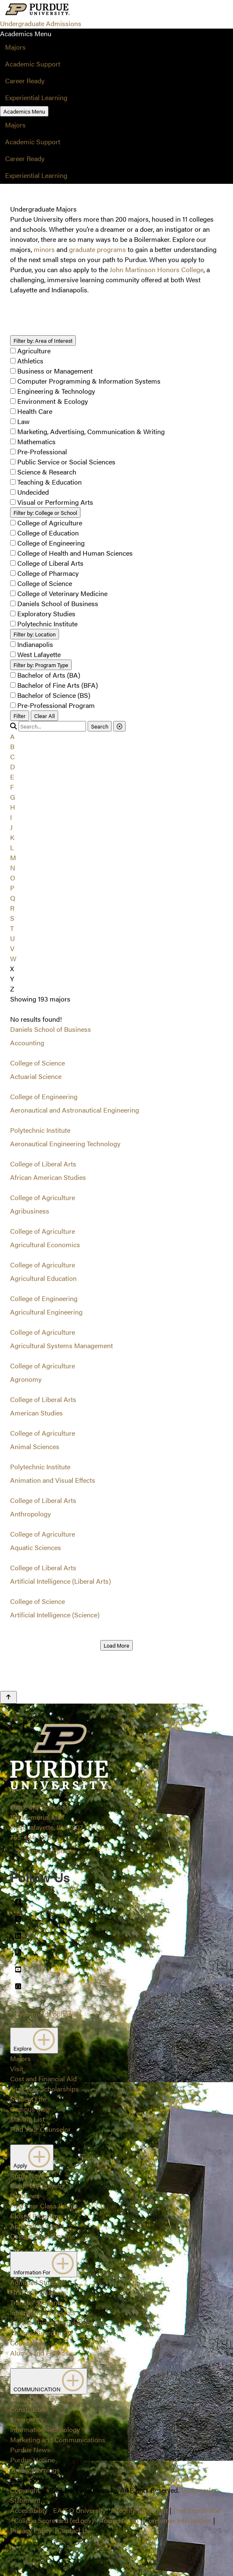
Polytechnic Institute (47, 623)
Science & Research (46, 472)
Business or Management (55, 371)
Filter (19, 716)
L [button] (12, 847)
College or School (45, 513)
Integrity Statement (139, 2510)
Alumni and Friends (39, 2353)
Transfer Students (36, 2302)
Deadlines (25, 2195)
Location (34, 634)
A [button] (12, 736)
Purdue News (30, 2449)
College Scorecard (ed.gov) (54, 2520)
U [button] (12, 938)
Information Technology (45, 2429)
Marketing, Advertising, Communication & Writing (91, 431)
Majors (15, 47)
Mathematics (36, 441)
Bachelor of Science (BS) (53, 695)
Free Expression (197, 2510)
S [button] (12, 918)
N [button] (12, 867)
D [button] (12, 766)
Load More (116, 1645)
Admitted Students (38, 2282)
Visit (16, 2068)
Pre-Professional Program (56, 705)
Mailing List (27, 2119)
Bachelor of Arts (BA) (48, 675)
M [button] (13, 857)
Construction (29, 2409)
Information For (43, 2264)
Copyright (25, 2490)
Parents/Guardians (38, 2332)
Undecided (33, 492)
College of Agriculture (49, 522)
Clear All (44, 716)
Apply (31, 2157)
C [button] (12, 756)
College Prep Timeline (42, 2236)
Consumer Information (178, 2520)
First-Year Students (38, 2292)
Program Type (40, 665)
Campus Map (30, 2109)
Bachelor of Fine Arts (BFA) (57, 685)
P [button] (12, 888)
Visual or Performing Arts (55, 502)
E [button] (12, 777)
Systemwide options (45, 1850)
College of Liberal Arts (50, 563)
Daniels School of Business (57, 603)
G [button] (12, 797)
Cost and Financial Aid (43, 2078)
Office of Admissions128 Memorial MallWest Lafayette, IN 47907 (46, 1817)
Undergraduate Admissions (40, 23)
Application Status (37, 2226)
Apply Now (26, 2175)
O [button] (12, 878)
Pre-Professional (42, 451)
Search (99, 726)
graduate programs (97, 249)
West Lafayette (39, 654)
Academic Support (32, 64)
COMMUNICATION (48, 2381)
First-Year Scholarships (44, 2089)
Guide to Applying (37, 2185)
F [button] (12, 787)
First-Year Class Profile (44, 2205)
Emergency (27, 2419)
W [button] (13, 958)
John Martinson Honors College (157, 269)
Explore (34, 2040)
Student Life (28, 2099)
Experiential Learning (36, 97)
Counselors (27, 2343)
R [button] (12, 908)
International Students (42, 2312)
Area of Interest (42, 341)
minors (44, 249)
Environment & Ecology (52, 401)
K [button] (12, 837)
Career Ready (25, 80)
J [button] (11, 827)
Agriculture (34, 350)
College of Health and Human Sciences (75, 553)
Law (23, 421)
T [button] (12, 928)
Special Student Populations (52, 2322)
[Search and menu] (91, 10)
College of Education (48, 533)
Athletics (30, 361)
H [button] (12, 807)
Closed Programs (36, 2216)
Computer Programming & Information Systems (89, 381)
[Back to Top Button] (8, 1697)
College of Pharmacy (48, 573)
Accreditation (119, 2520)
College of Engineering (51, 543)
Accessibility (29, 2510)
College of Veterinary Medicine (62, 593)
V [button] (12, 948)
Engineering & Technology (56, 391)
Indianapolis (35, 644)
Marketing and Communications (57, 2439)
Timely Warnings (35, 2470)
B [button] (12, 746)
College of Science (44, 583)
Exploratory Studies (46, 613)
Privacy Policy (31, 2530)
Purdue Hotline (32, 2460)
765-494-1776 (30, 1837)
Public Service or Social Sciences (66, 461)
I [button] (11, 817)
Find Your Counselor (40, 2129)
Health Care (34, 411)
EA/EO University (79, 2510)
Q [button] (12, 898)
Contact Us (73, 2530)
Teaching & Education (49, 482)
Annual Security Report (44, 2399)
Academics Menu (24, 111)
